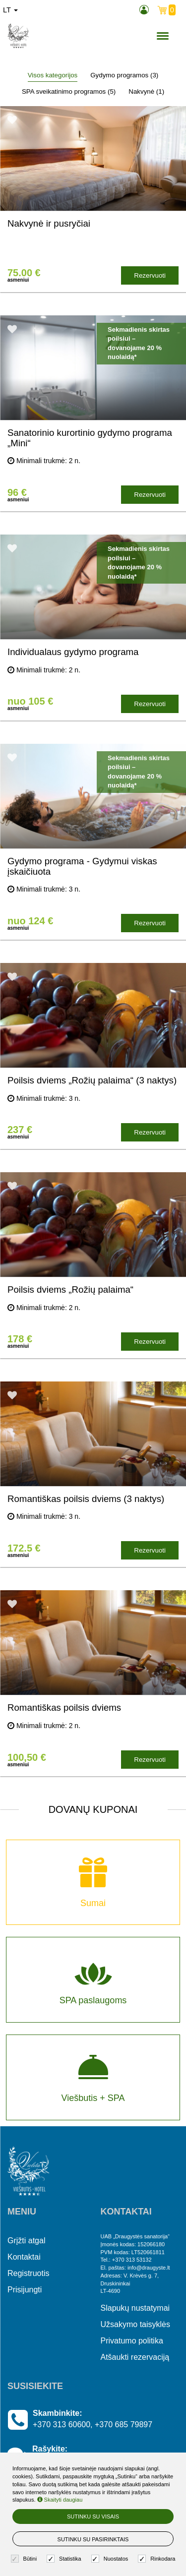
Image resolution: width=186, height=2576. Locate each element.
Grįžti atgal (26, 2240)
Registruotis (28, 2273)
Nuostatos (111, 2559)
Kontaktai (24, 2257)
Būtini (25, 2559)
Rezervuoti (150, 275)
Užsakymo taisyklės (135, 2324)
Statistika (65, 2559)
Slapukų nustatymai (135, 2308)
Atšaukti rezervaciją (135, 2357)
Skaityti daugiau (60, 2500)
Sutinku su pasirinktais (93, 2539)
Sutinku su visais (93, 2516)
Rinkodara (157, 2559)
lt (10, 10)
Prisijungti (24, 2289)
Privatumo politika (132, 2340)
